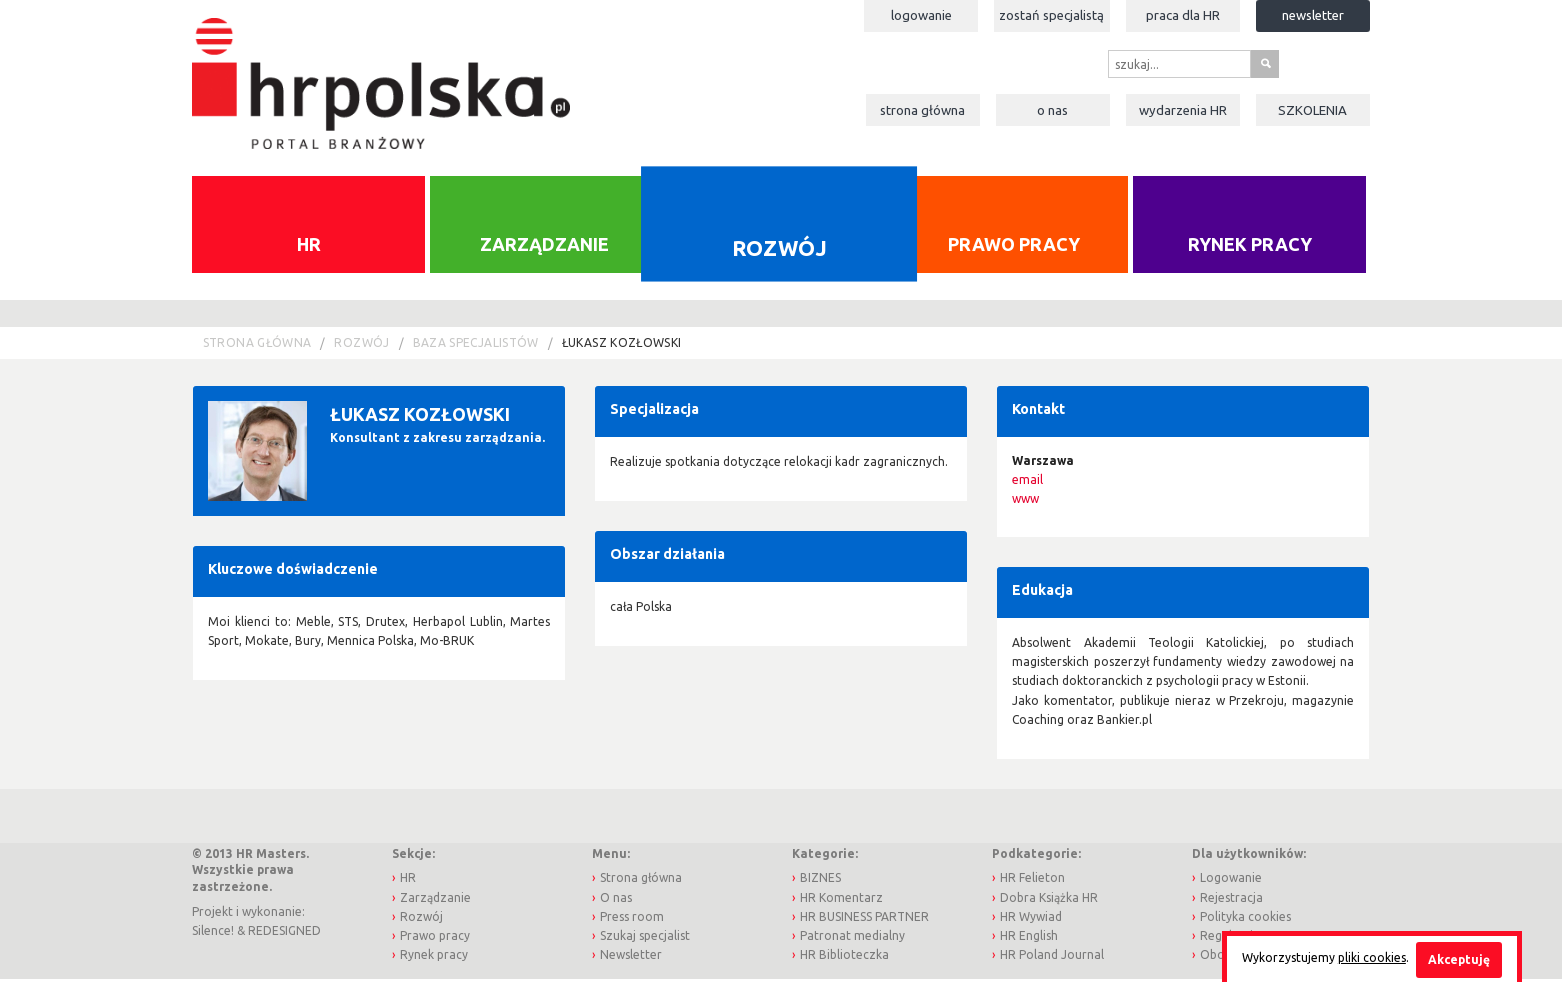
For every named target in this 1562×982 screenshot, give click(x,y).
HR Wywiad (1031, 918)
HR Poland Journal (1052, 956)
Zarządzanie (544, 246)
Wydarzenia (1183, 110)
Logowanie (921, 15)
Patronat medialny (852, 937)
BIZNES (820, 880)
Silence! (213, 933)
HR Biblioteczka (844, 956)
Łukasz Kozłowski (622, 345)
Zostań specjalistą (1051, 15)
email (1027, 482)
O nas (1052, 110)
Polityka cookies (1245, 918)
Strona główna (922, 110)
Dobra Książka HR (1049, 899)
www (1025, 501)
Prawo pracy (1014, 246)
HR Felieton (1032, 880)
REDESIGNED (284, 933)
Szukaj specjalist (645, 937)
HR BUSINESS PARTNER (864, 918)
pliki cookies (1372, 957)
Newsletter (1313, 15)
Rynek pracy (1250, 246)
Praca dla (1183, 15)
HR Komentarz (841, 899)
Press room (632, 918)
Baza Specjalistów (476, 345)
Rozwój (779, 250)
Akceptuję (1459, 959)
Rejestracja (1231, 899)
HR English (1029, 937)
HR (309, 246)
